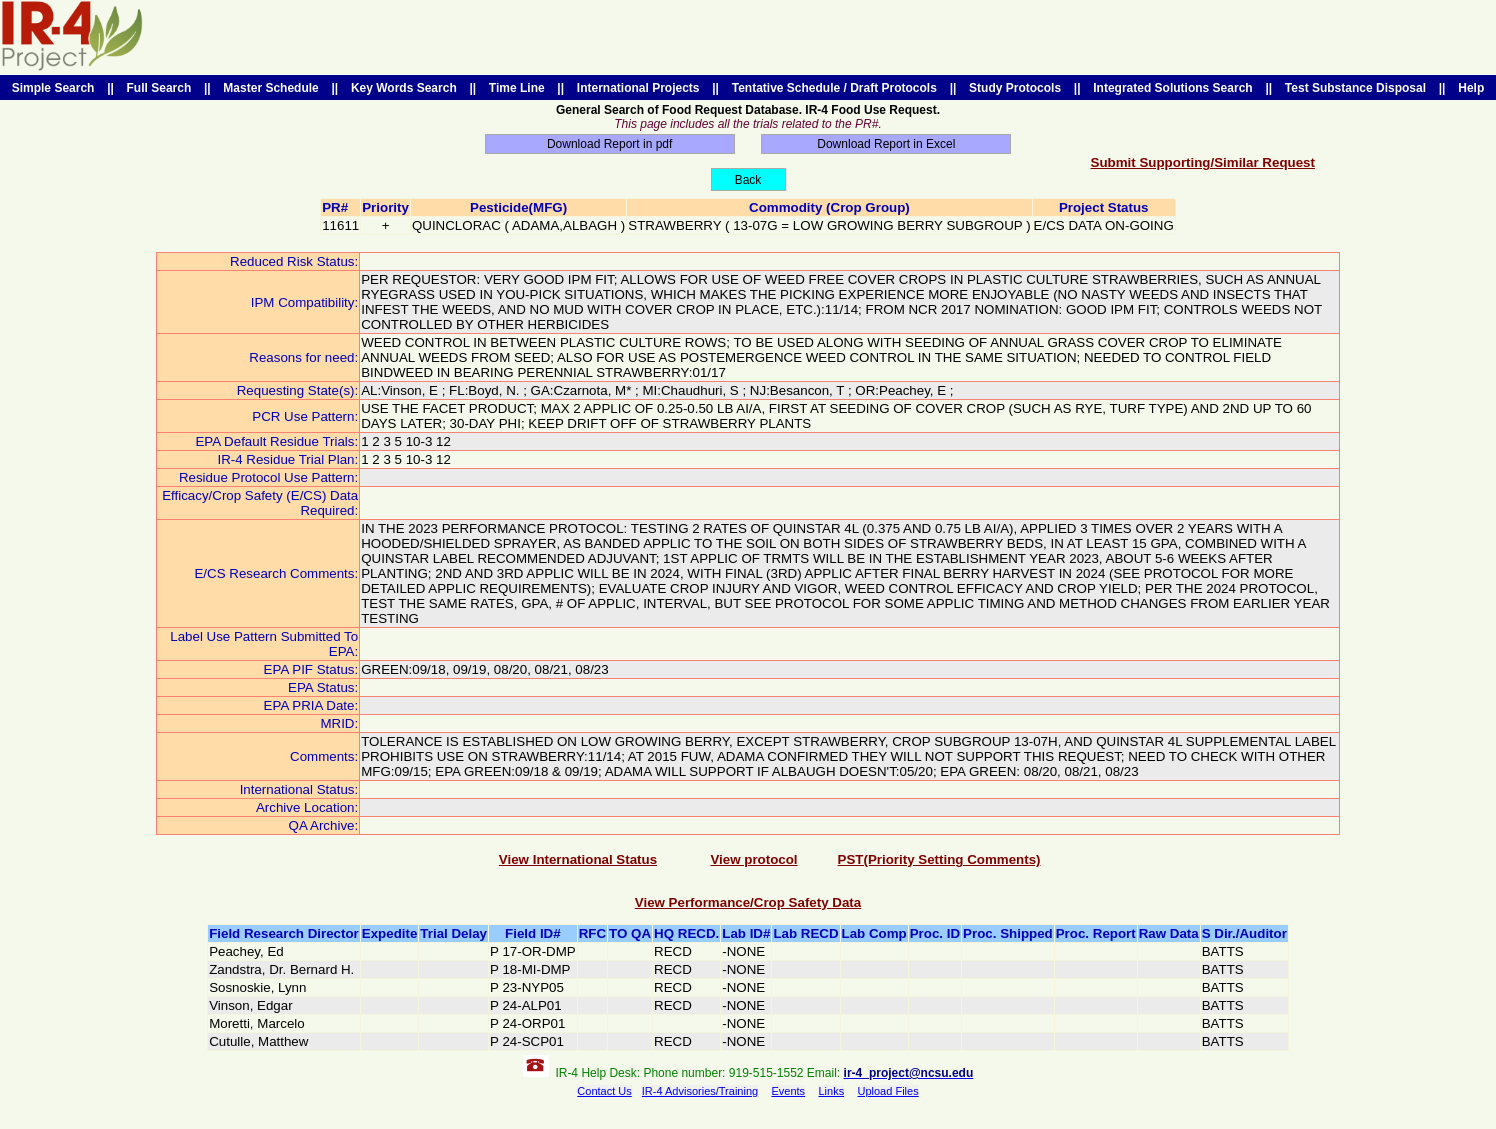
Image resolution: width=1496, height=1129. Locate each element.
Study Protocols (1014, 88)
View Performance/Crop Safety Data (748, 902)
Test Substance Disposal (1355, 88)
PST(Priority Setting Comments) (939, 859)
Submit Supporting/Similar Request (1203, 162)
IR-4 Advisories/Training (700, 1091)
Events (788, 1091)
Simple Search (53, 88)
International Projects (638, 88)
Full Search (159, 88)
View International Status (578, 859)
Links (831, 1091)
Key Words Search (403, 88)
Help (1471, 88)
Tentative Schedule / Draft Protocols (834, 88)
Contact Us (604, 1091)
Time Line (516, 88)
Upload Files (888, 1091)
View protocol (753, 859)
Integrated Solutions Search (1173, 88)
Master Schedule (271, 88)
